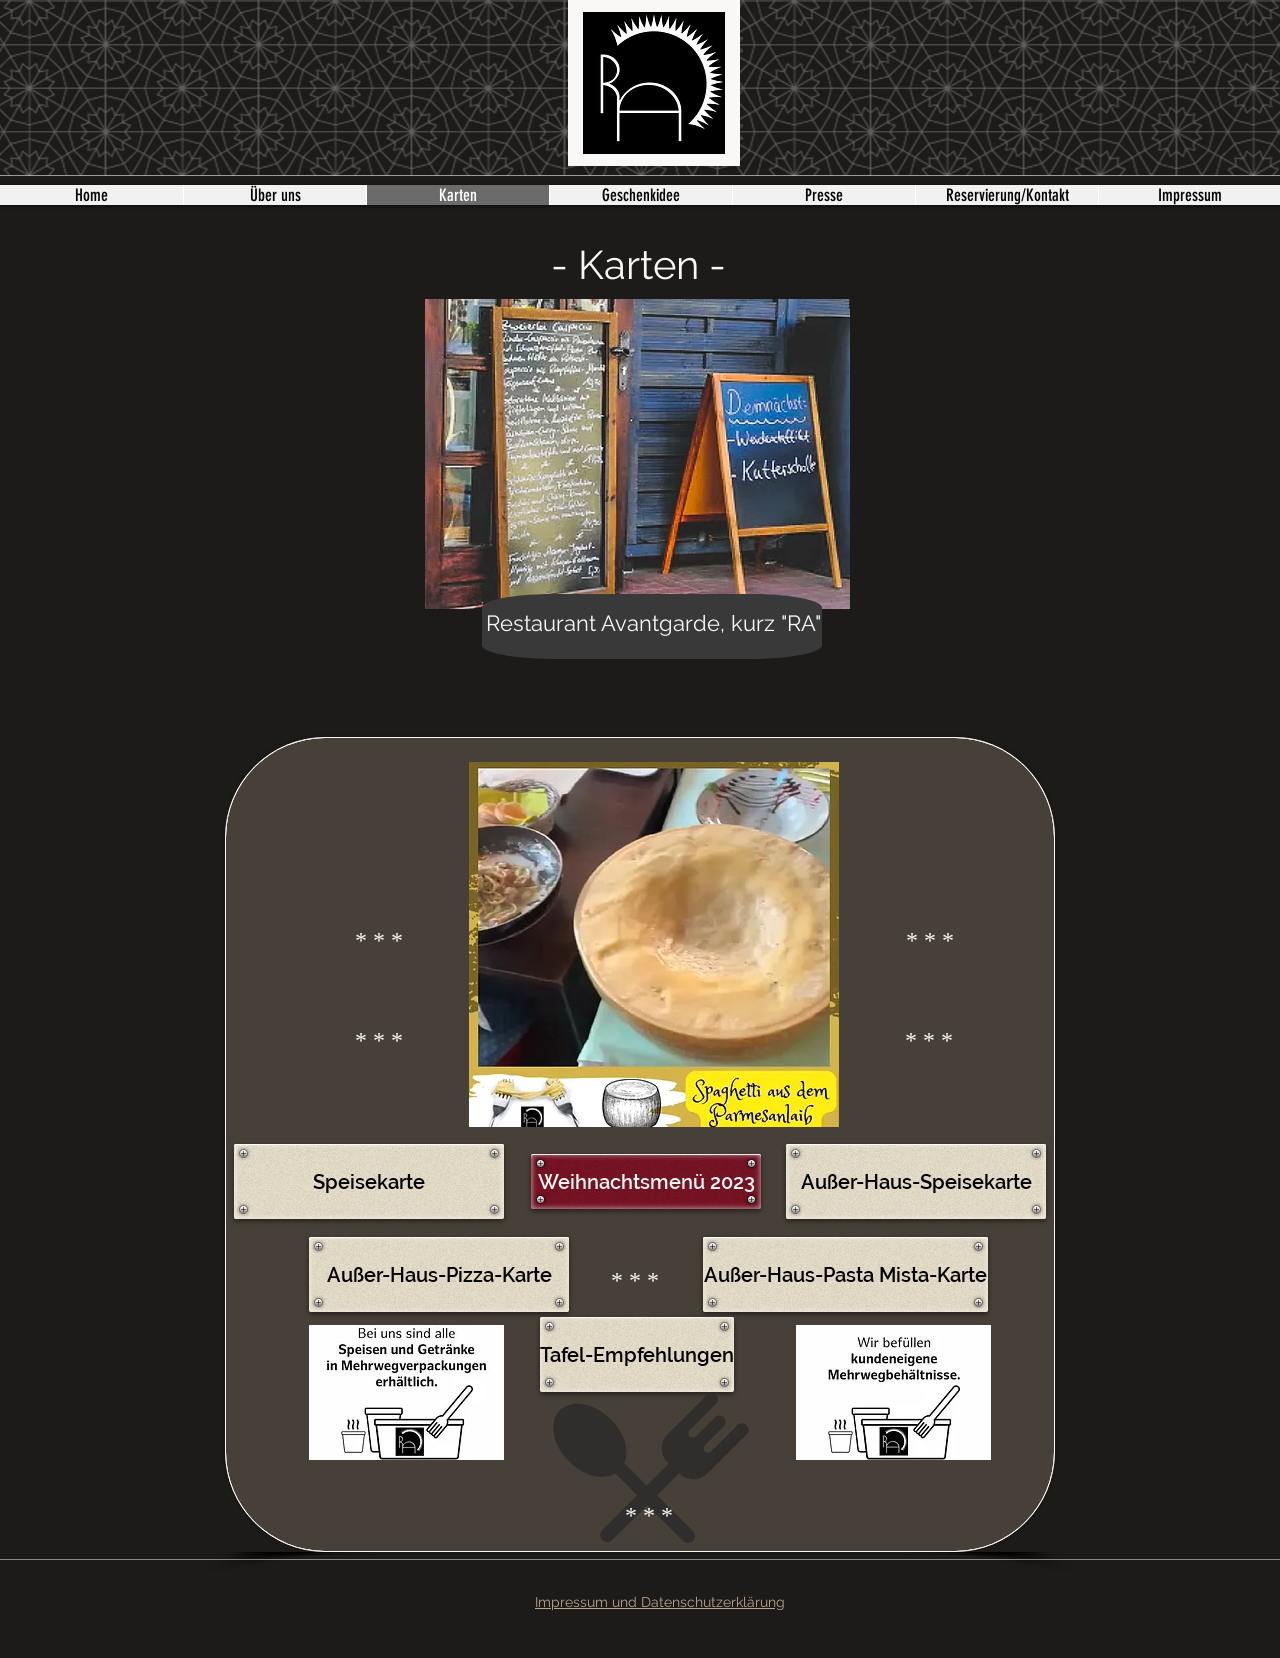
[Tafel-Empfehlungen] (637, 1354)
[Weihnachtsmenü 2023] (646, 1181)
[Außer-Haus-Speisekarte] (916, 1181)
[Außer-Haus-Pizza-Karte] (439, 1274)
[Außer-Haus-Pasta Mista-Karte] (845, 1274)
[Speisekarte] (369, 1181)
